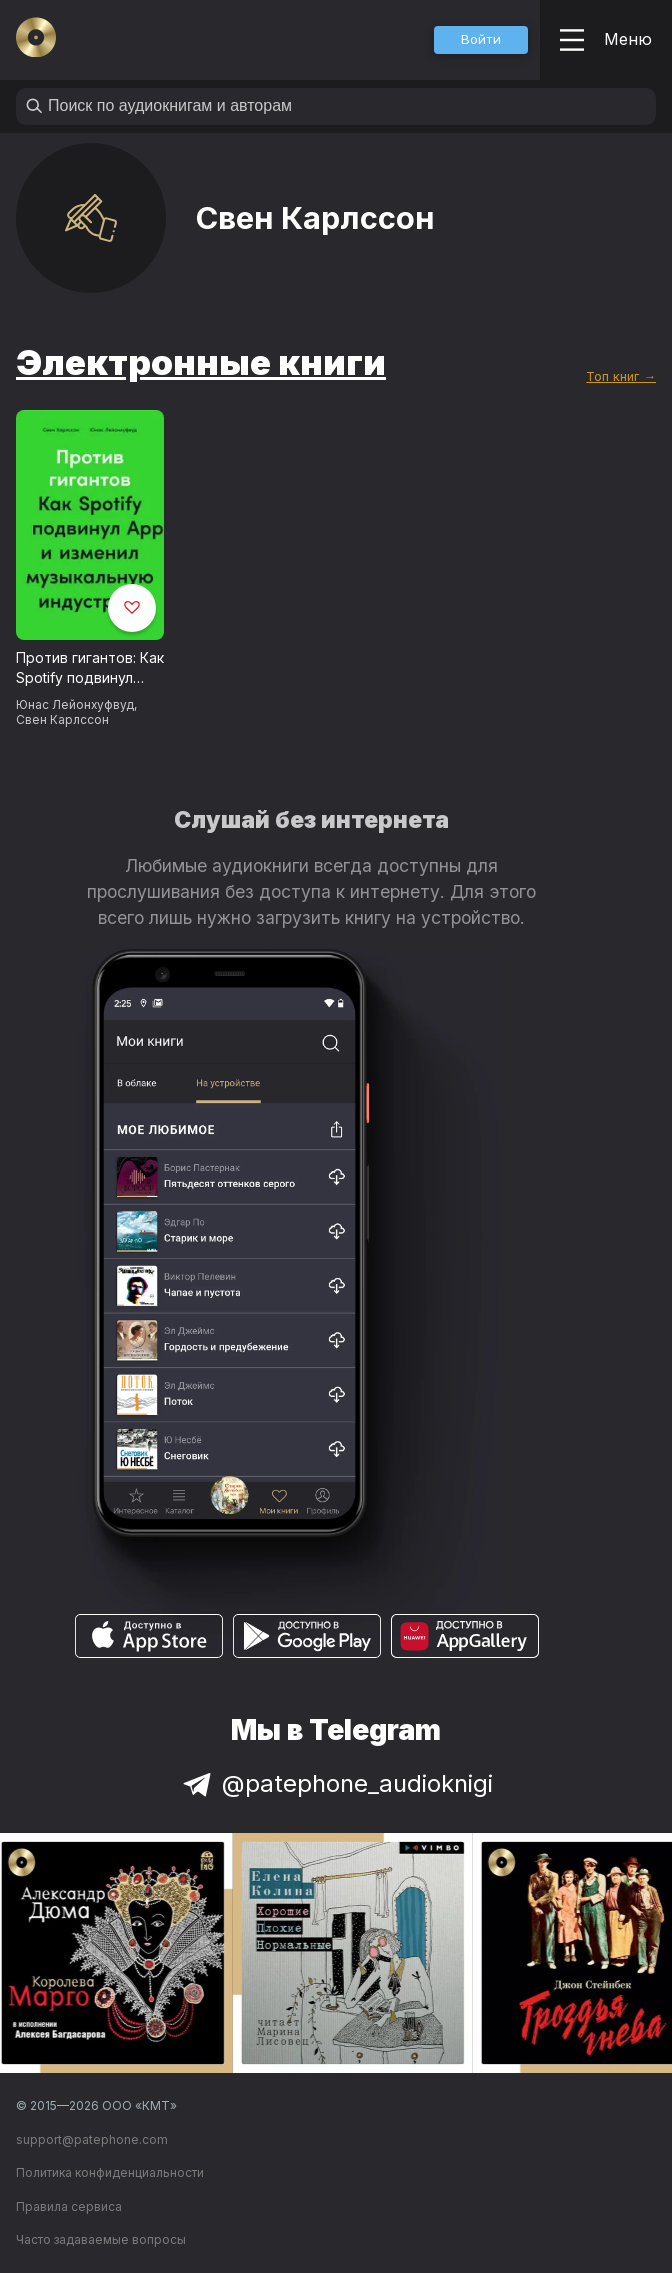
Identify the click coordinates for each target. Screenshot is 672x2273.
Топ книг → (621, 376)
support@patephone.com (92, 2139)
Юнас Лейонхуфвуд (75, 704)
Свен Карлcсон (62, 719)
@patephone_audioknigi (336, 1783)
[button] (481, 40)
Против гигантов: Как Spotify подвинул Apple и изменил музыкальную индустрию (90, 669)
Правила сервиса (69, 2206)
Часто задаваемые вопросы (101, 2239)
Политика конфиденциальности (110, 2172)
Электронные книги (201, 362)
